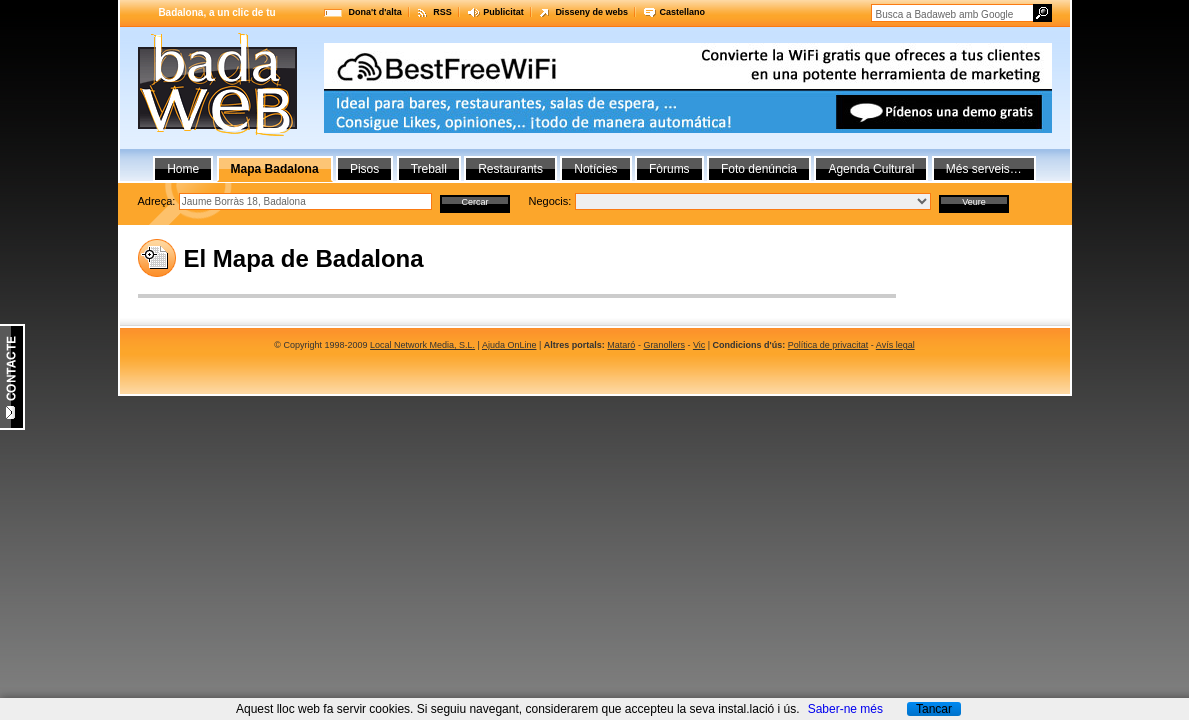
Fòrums (669, 169)
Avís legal (895, 345)
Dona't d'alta (375, 12)
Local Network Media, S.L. (422, 345)
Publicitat (503, 12)
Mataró (621, 345)
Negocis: (549, 201)
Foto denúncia (759, 169)
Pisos (364, 169)
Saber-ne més (845, 709)
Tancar (934, 709)
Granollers (664, 345)
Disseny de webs (591, 12)
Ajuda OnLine (509, 345)
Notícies (595, 169)
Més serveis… (984, 169)
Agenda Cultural (871, 169)
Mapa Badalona (275, 169)
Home (183, 169)
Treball (429, 169)
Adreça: (157, 201)
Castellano (682, 12)
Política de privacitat (828, 345)
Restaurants (510, 169)
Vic (699, 345)
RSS (442, 12)
